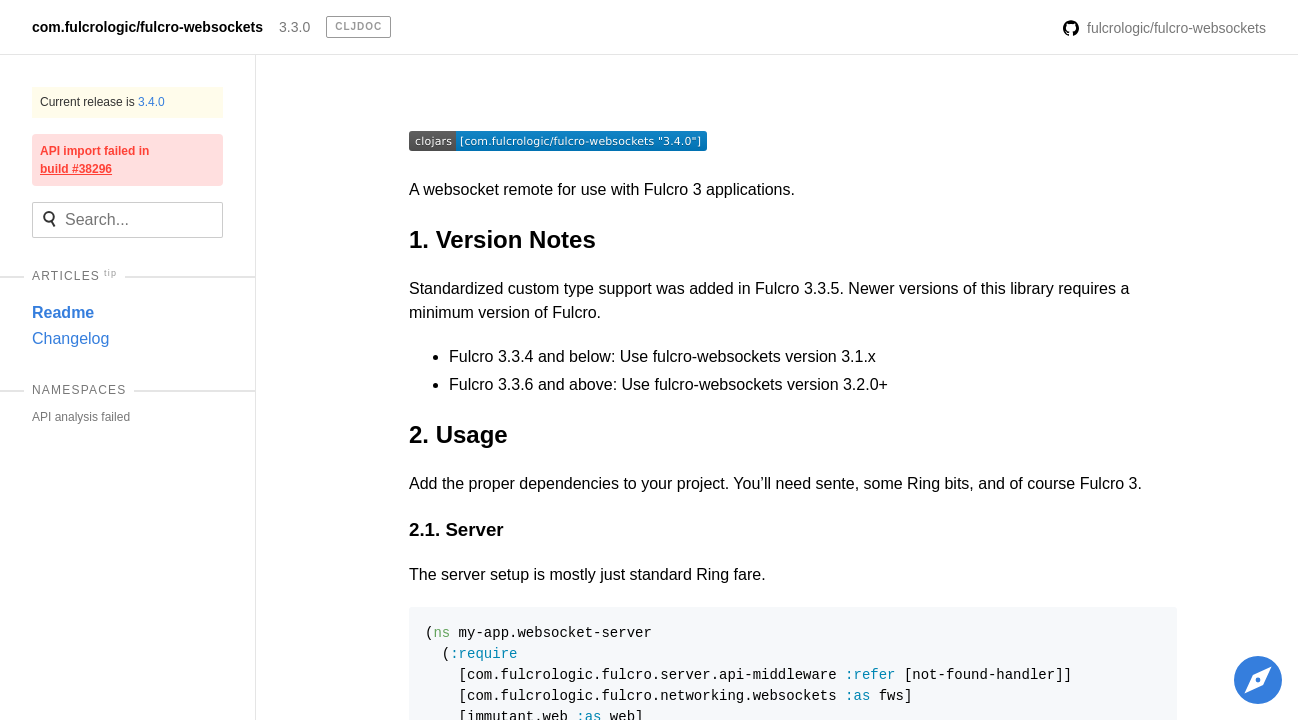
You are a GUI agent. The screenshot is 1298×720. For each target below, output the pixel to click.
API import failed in (94, 160)
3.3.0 (294, 27)
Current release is (102, 102)
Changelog (70, 338)
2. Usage (458, 434)
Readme (63, 312)
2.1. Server (456, 529)
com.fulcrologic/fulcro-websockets (147, 27)
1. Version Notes (502, 239)
